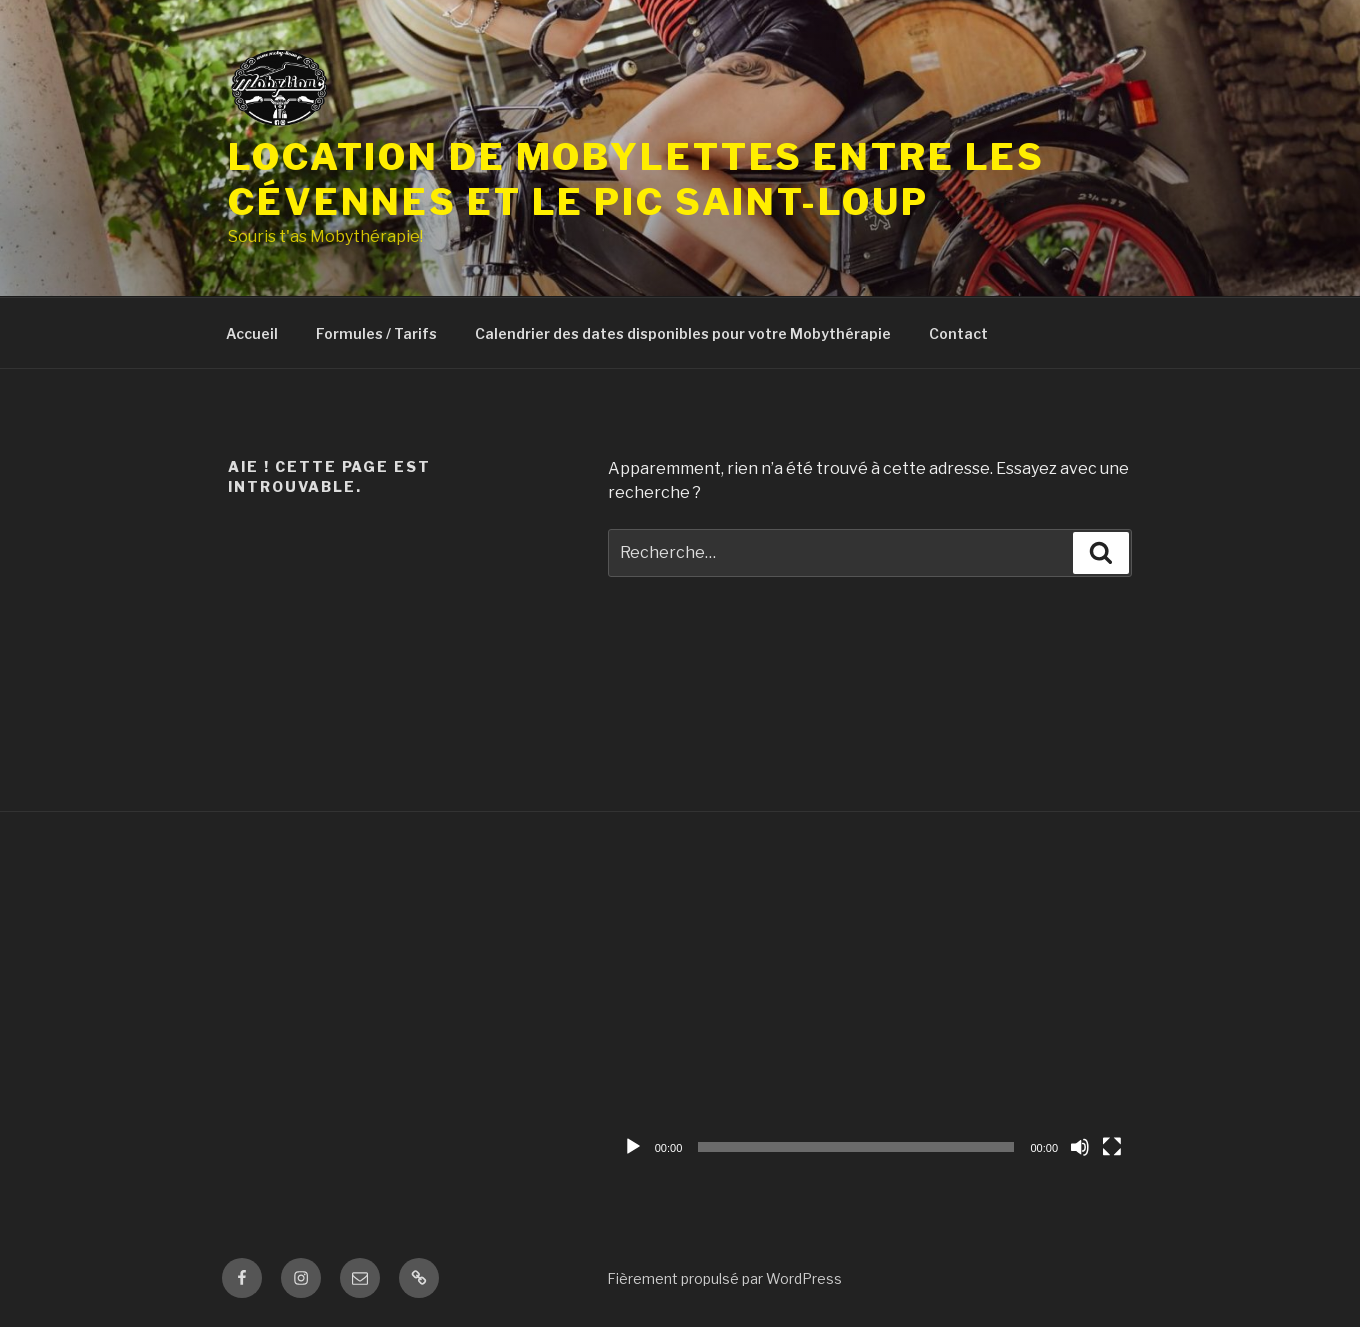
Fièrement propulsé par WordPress (724, 1278)
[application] (872, 1017)
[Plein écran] (1112, 1147)
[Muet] (1080, 1147)
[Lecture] (633, 1147)
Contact (958, 333)
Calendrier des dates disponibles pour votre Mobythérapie (683, 333)
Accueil (252, 333)
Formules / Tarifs (376, 333)
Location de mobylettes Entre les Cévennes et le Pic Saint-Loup (636, 179)
